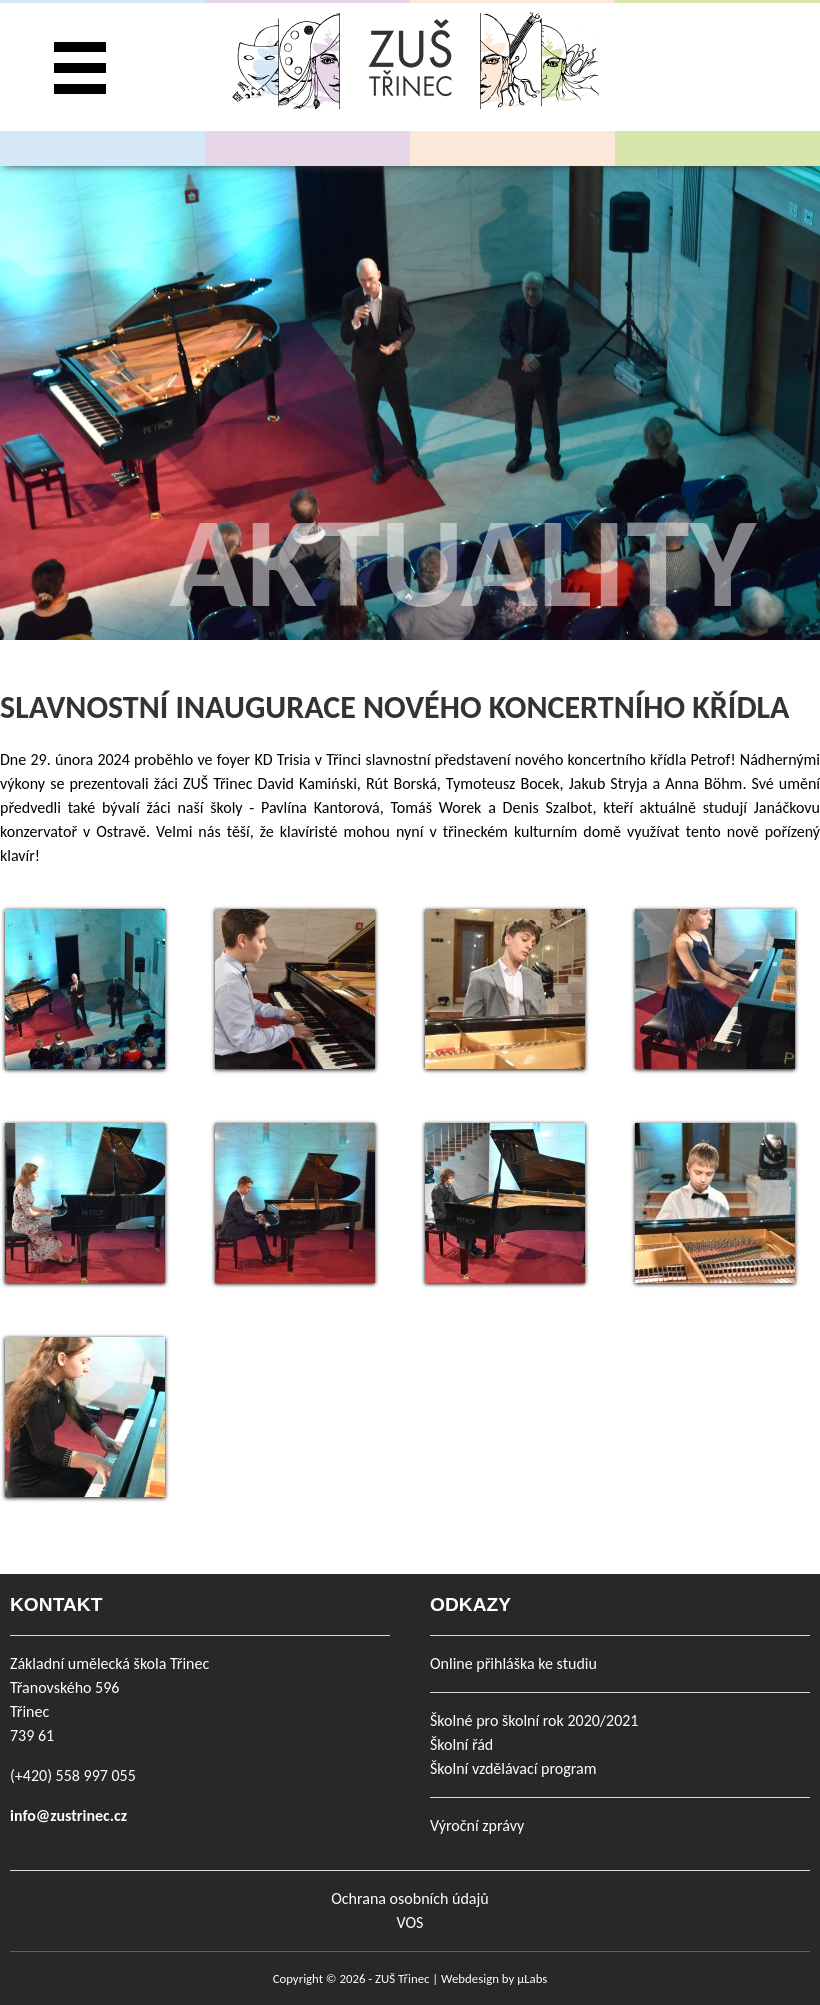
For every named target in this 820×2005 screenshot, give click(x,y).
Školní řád (461, 1744)
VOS (410, 1922)
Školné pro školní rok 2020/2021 (534, 1720)
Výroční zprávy (477, 1825)
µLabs (532, 1978)
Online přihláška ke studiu (513, 1663)
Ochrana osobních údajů (409, 1898)
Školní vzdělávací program (513, 1768)
